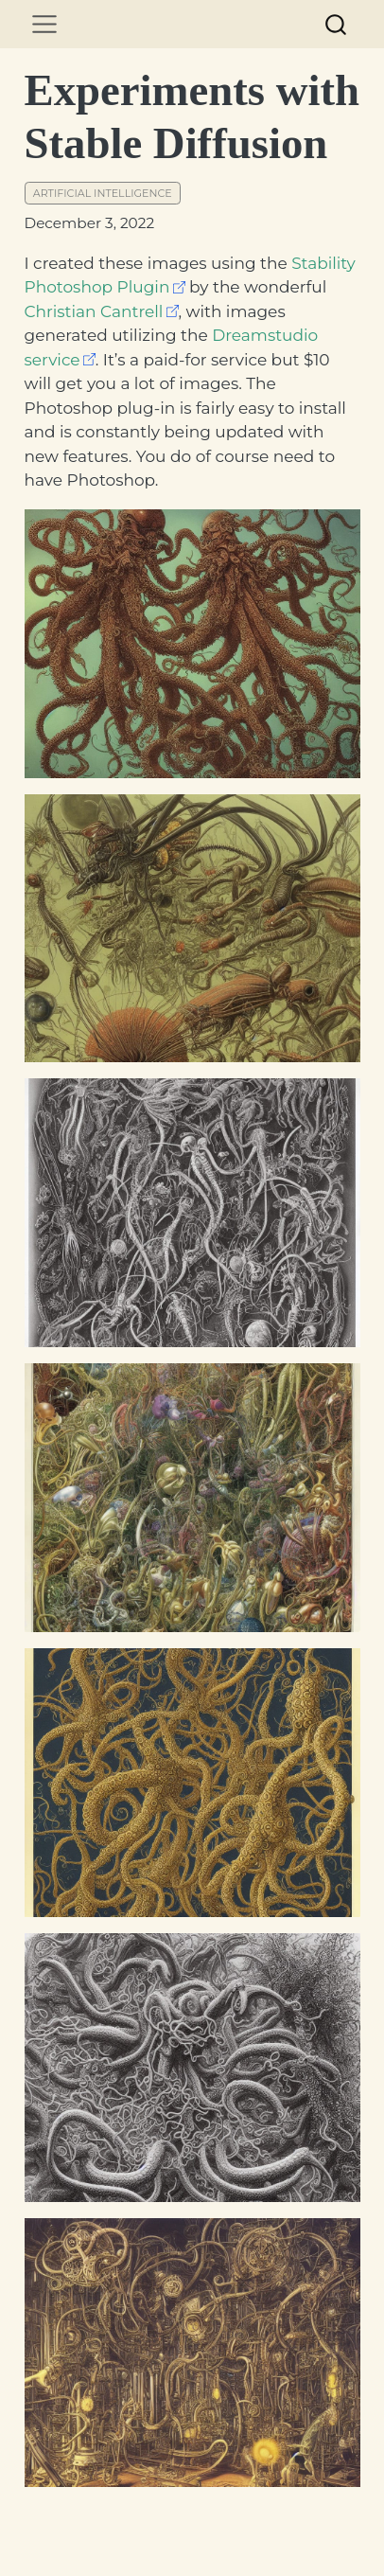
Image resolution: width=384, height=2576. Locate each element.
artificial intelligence (102, 193)
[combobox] (337, 24)
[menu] (44, 25)
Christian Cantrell (94, 311)
